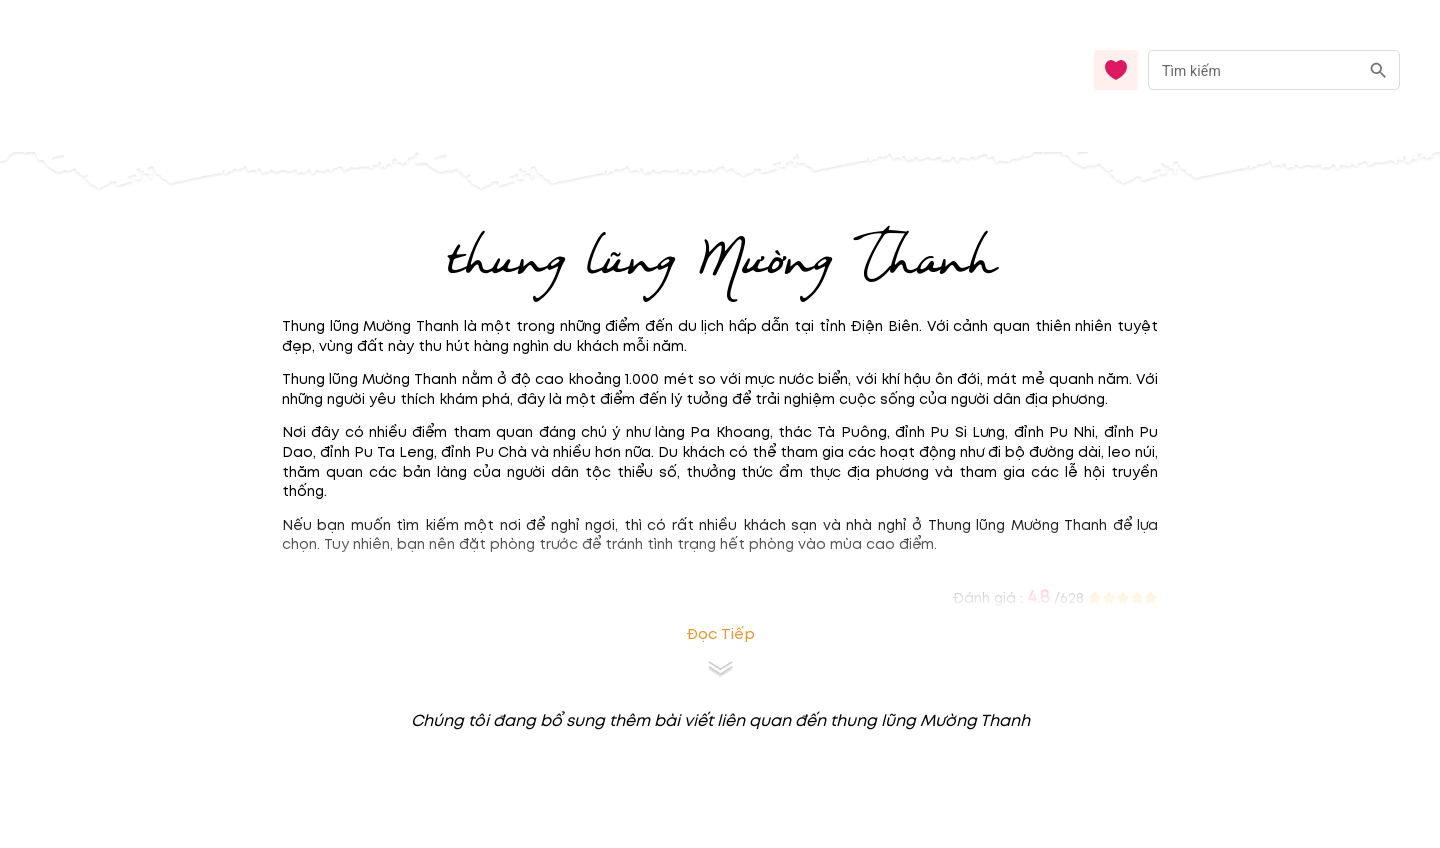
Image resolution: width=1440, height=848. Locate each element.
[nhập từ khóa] (1253, 69)
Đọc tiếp (720, 634)
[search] (1378, 70)
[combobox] (1274, 70)
